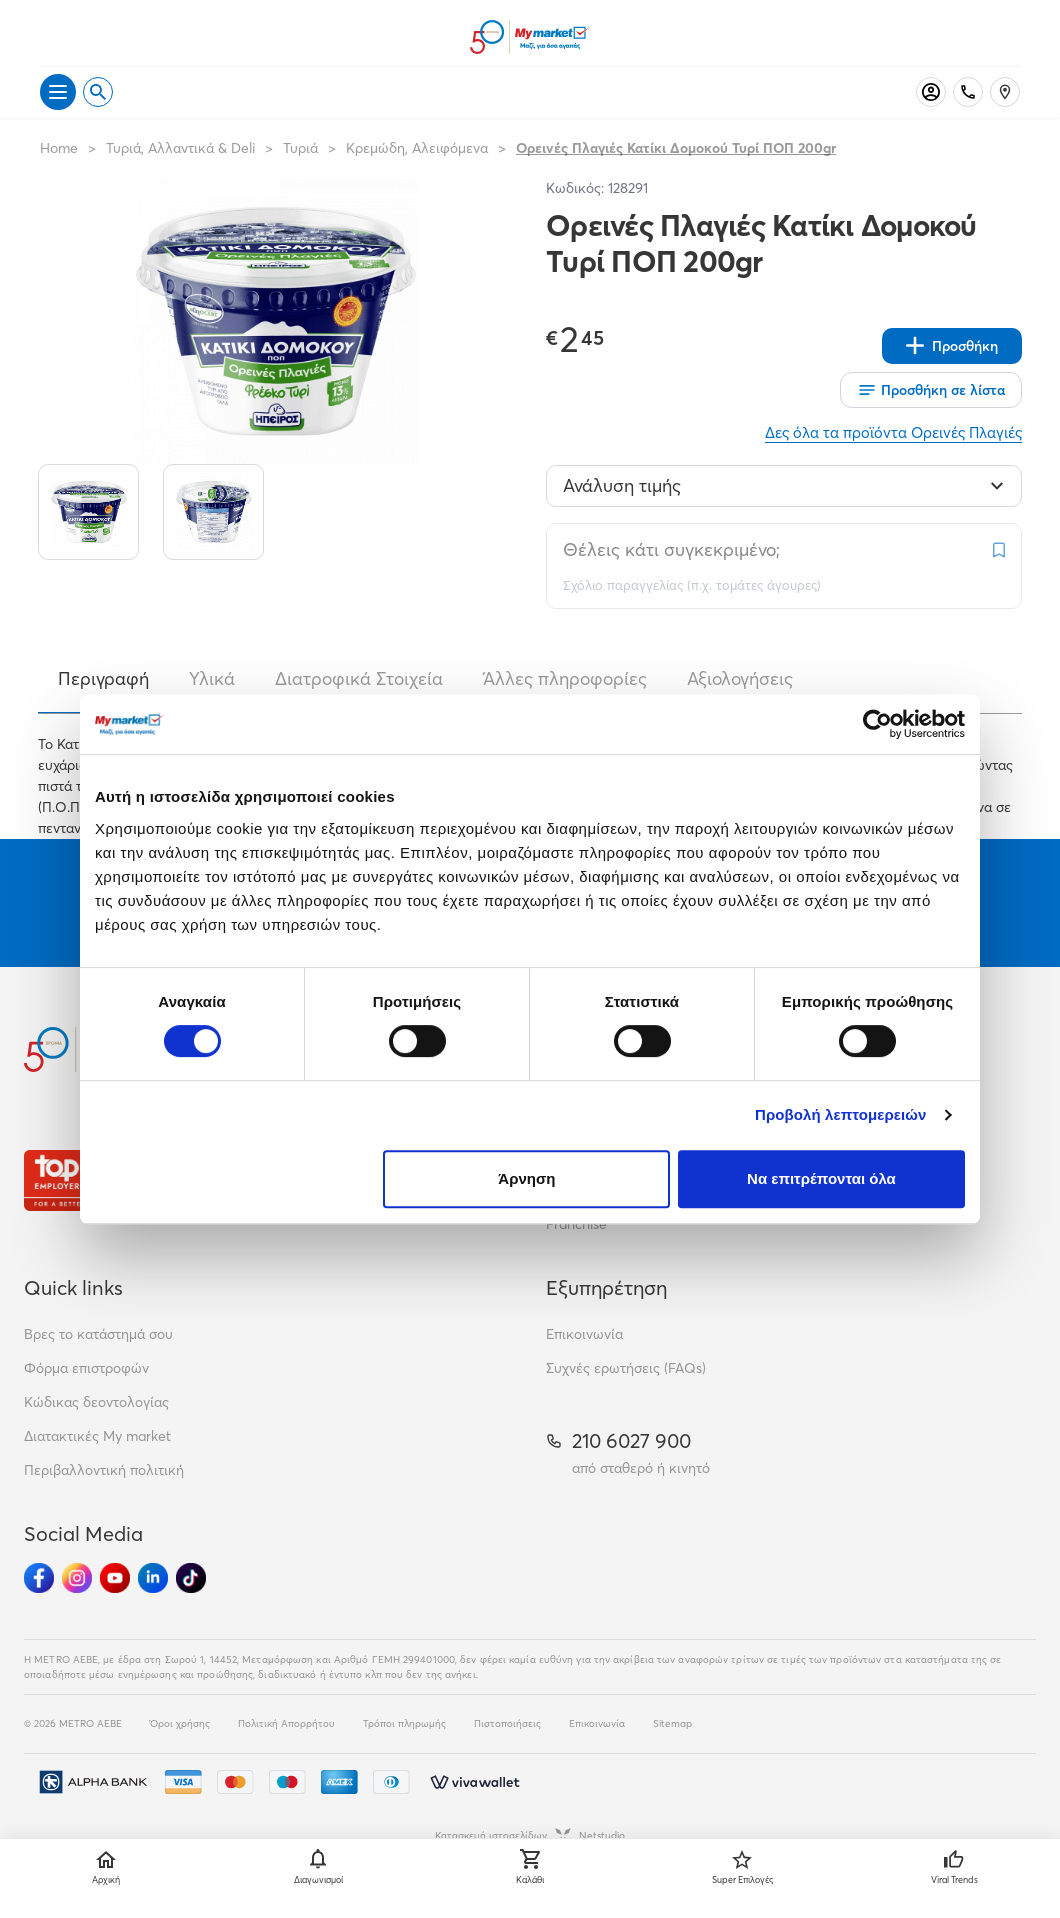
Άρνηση (526, 1178)
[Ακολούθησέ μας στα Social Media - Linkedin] (153, 1578)
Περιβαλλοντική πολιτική (104, 1470)
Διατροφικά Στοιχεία (359, 678)
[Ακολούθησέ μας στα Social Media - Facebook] (39, 1578)
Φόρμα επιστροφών (86, 1368)
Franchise (576, 1224)
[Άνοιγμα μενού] (58, 92)
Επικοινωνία (584, 1334)
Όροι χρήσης (180, 1723)
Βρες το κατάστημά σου (98, 1334)
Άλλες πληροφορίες (565, 678)
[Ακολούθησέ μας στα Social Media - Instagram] (77, 1578)
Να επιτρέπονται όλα (821, 1178)
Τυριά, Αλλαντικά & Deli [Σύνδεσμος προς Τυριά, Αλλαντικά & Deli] (180, 148)
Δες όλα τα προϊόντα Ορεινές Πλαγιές (893, 432)
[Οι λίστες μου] (931, 390)
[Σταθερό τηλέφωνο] (968, 92)
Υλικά (212, 678)
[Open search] (98, 92)
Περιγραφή (103, 678)
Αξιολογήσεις (740, 678)
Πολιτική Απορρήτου (286, 1723)
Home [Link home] (59, 148)
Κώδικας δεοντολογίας (96, 1402)
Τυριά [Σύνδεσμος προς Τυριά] (300, 148)
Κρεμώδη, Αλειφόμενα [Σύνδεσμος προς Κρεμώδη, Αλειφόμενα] (417, 148)
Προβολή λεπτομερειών (841, 1114)
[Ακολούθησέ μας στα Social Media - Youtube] (115, 1578)
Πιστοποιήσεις (507, 1723)
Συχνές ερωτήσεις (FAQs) (626, 1368)
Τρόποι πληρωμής (404, 1723)
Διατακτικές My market (97, 1436)
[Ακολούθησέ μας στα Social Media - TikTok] (191, 1578)
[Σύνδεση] (931, 92)
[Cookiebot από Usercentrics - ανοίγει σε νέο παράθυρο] (877, 724)
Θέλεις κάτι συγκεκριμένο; (671, 549)
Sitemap (672, 1723)
